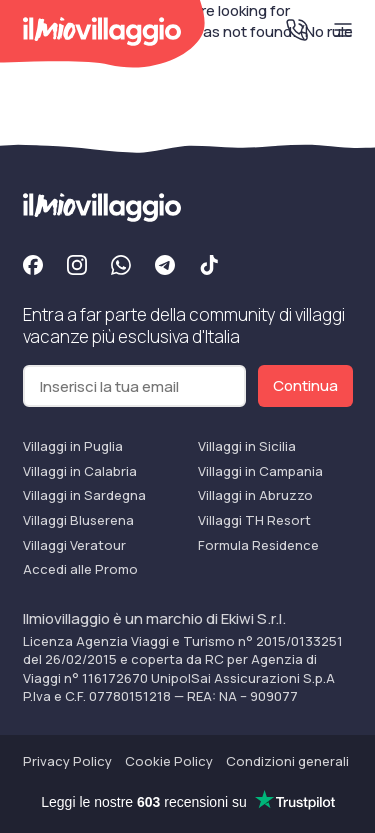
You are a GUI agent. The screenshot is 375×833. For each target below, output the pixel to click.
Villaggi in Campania (260, 471)
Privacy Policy (67, 761)
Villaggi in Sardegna (84, 495)
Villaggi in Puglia (73, 446)
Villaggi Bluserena (78, 520)
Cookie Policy (169, 761)
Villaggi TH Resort (254, 520)
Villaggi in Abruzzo (255, 495)
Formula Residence (258, 545)
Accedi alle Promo (80, 569)
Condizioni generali (287, 761)
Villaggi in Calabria (80, 471)
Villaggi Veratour (74, 545)
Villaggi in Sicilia (247, 446)
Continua (305, 385)
